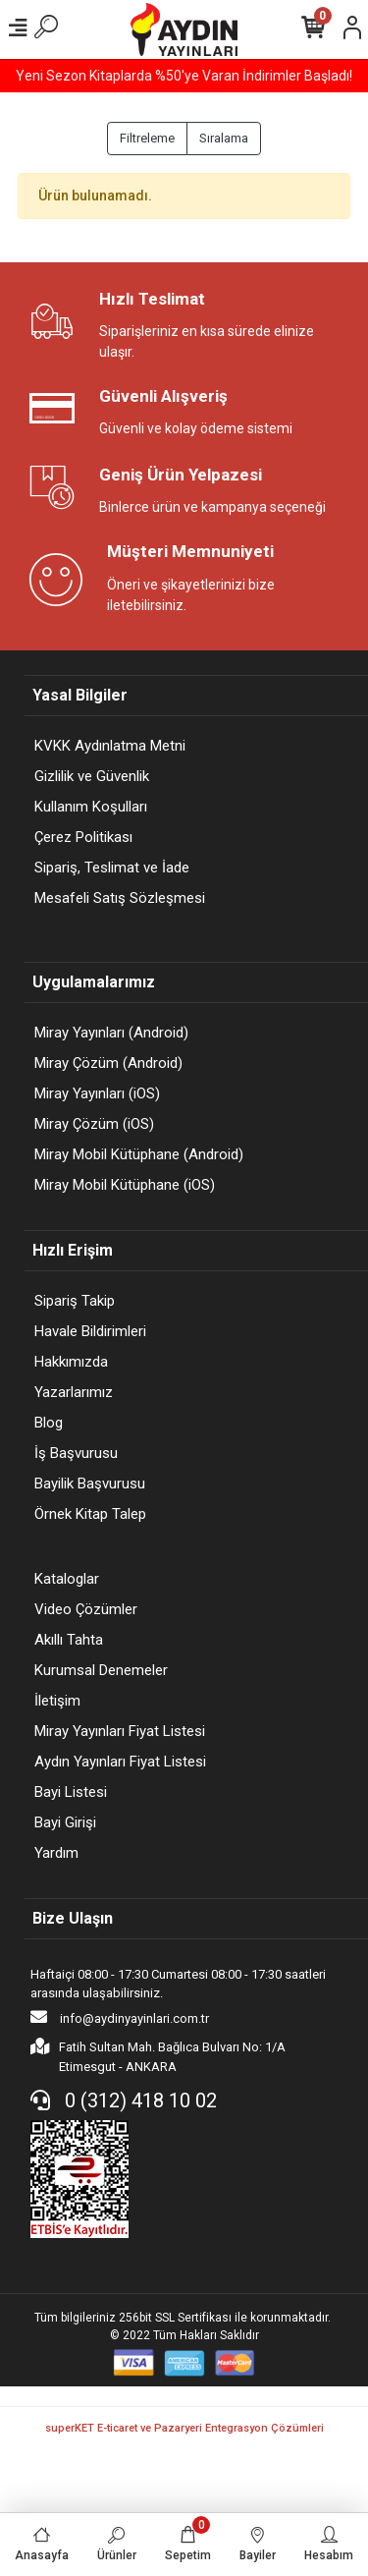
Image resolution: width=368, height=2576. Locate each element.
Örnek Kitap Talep (90, 1514)
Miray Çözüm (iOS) (94, 1124)
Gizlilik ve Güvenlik (91, 776)
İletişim (57, 1700)
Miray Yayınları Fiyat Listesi (119, 1731)
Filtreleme (147, 138)
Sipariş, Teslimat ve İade (111, 867)
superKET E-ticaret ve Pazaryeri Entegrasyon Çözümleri (184, 2428)
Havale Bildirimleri (90, 1331)
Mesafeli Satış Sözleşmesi (119, 898)
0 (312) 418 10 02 (123, 2100)
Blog (48, 1422)
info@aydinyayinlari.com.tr (119, 2017)
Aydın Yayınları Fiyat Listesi (120, 1761)
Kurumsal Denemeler (101, 1670)
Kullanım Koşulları (90, 806)
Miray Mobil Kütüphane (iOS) (124, 1185)
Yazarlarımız (73, 1392)
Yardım (56, 1853)
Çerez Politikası (83, 837)
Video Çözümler (85, 1609)
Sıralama (223, 138)
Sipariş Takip (74, 1301)
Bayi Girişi (65, 1822)
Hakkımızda (71, 1362)
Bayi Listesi (70, 1792)
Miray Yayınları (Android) (111, 1032)
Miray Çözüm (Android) (108, 1063)
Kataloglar (66, 1579)
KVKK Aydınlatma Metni (109, 746)
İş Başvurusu (76, 1453)
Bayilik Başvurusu (89, 1483)
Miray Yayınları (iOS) (97, 1093)
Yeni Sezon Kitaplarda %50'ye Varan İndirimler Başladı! (184, 76)
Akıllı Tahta (68, 1640)
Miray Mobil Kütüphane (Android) (138, 1154)
